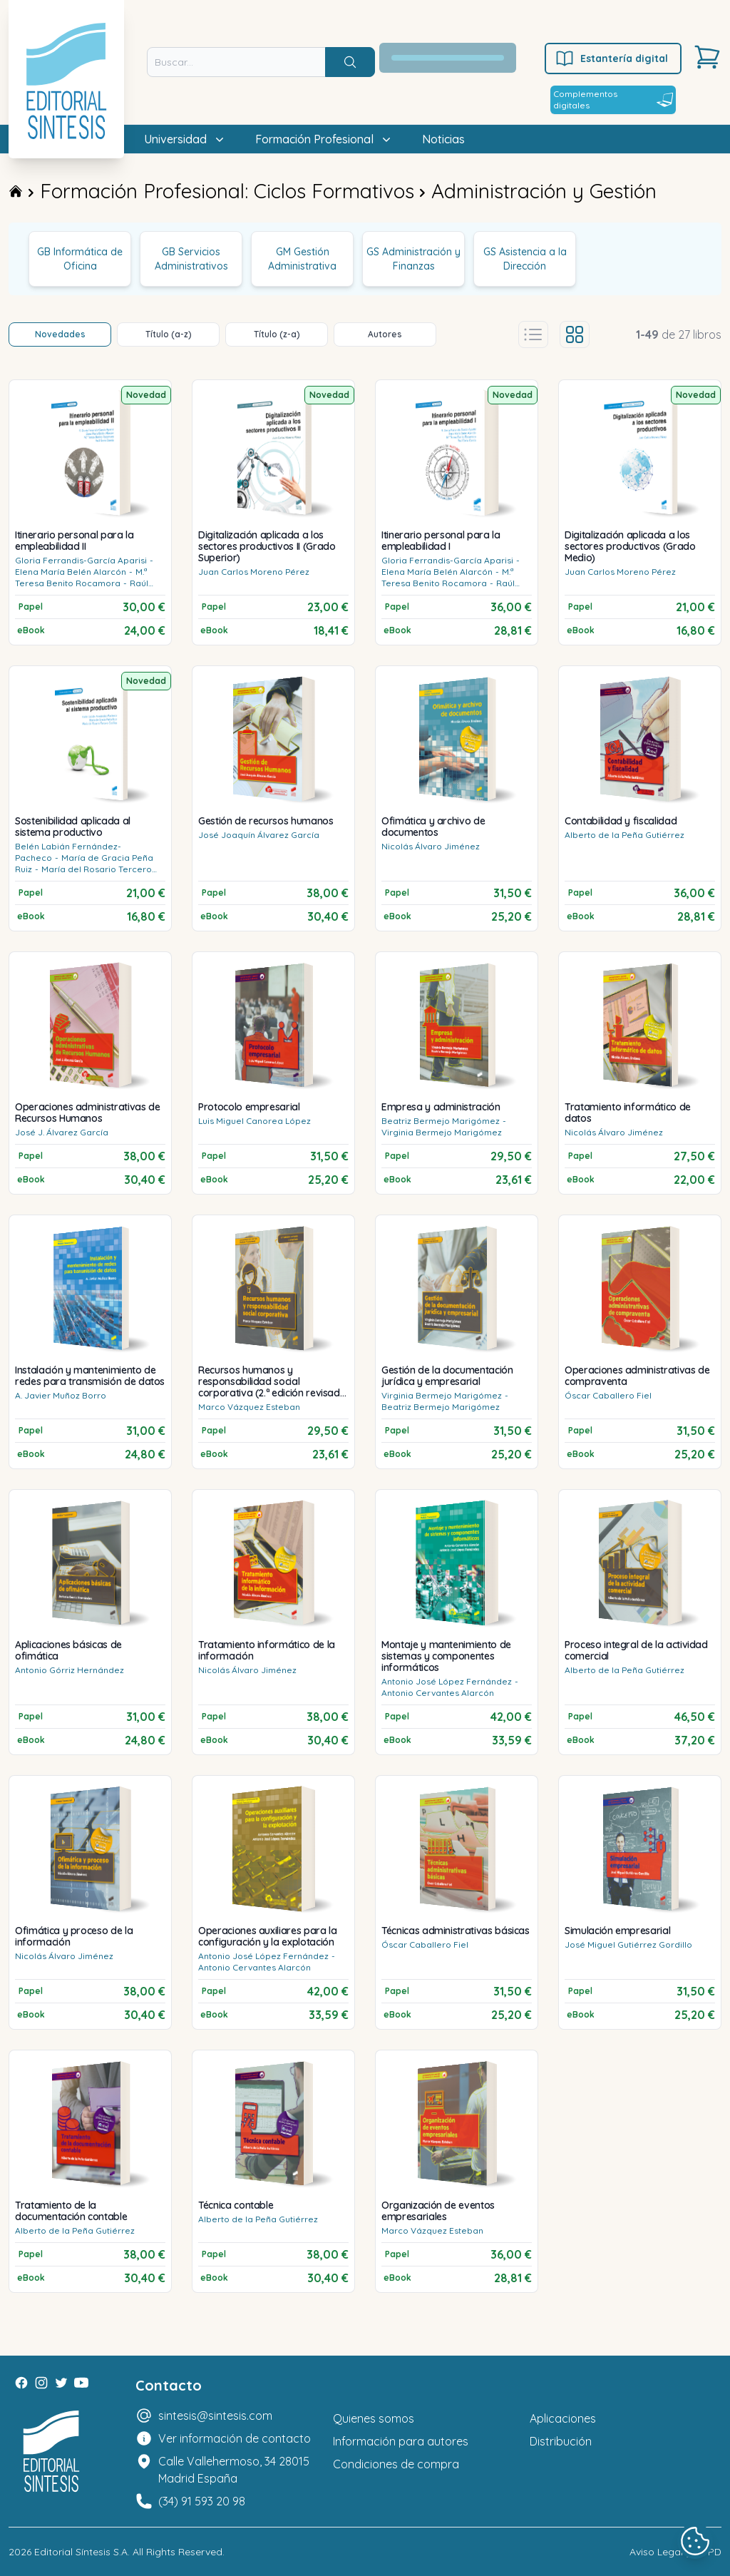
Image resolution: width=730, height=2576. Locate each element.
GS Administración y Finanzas (413, 258)
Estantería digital (611, 58)
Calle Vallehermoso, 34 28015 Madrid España (233, 2469)
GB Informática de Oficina (80, 258)
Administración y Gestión (544, 190)
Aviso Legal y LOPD (675, 2551)
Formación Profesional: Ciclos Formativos (227, 190)
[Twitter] (61, 2383)
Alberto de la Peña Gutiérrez (624, 834)
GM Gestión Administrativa (302, 258)
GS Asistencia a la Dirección (525, 258)
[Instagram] (41, 2383)
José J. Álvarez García (61, 1132)
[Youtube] (81, 2383)
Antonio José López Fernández (446, 1681)
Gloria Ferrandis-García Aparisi (81, 560)
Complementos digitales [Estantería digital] (613, 99)
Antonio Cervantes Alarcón (437, 1692)
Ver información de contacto (234, 2438)
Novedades (60, 334)
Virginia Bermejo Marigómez (441, 1132)
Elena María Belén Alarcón (70, 571)
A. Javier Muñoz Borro (60, 1395)
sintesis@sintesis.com (215, 2415)
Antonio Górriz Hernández (69, 1670)
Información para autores (400, 2441)
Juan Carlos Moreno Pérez (253, 571)
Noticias (443, 139)
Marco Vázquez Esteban (249, 1406)
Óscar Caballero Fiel (608, 1395)
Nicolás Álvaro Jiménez (430, 846)
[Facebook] (21, 2383)
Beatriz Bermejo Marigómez (440, 1120)
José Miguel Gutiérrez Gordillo (628, 1944)
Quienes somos (373, 2418)
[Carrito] (707, 57)
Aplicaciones (563, 2418)
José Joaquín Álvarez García (258, 834)
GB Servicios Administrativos (191, 258)
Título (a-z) (168, 334)
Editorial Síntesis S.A (81, 2551)
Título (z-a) (277, 334)
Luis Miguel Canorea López (254, 1120)
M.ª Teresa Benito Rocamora (81, 577)
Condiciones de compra (396, 2464)
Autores (385, 334)
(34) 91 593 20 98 (201, 2501)
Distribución (561, 2441)
